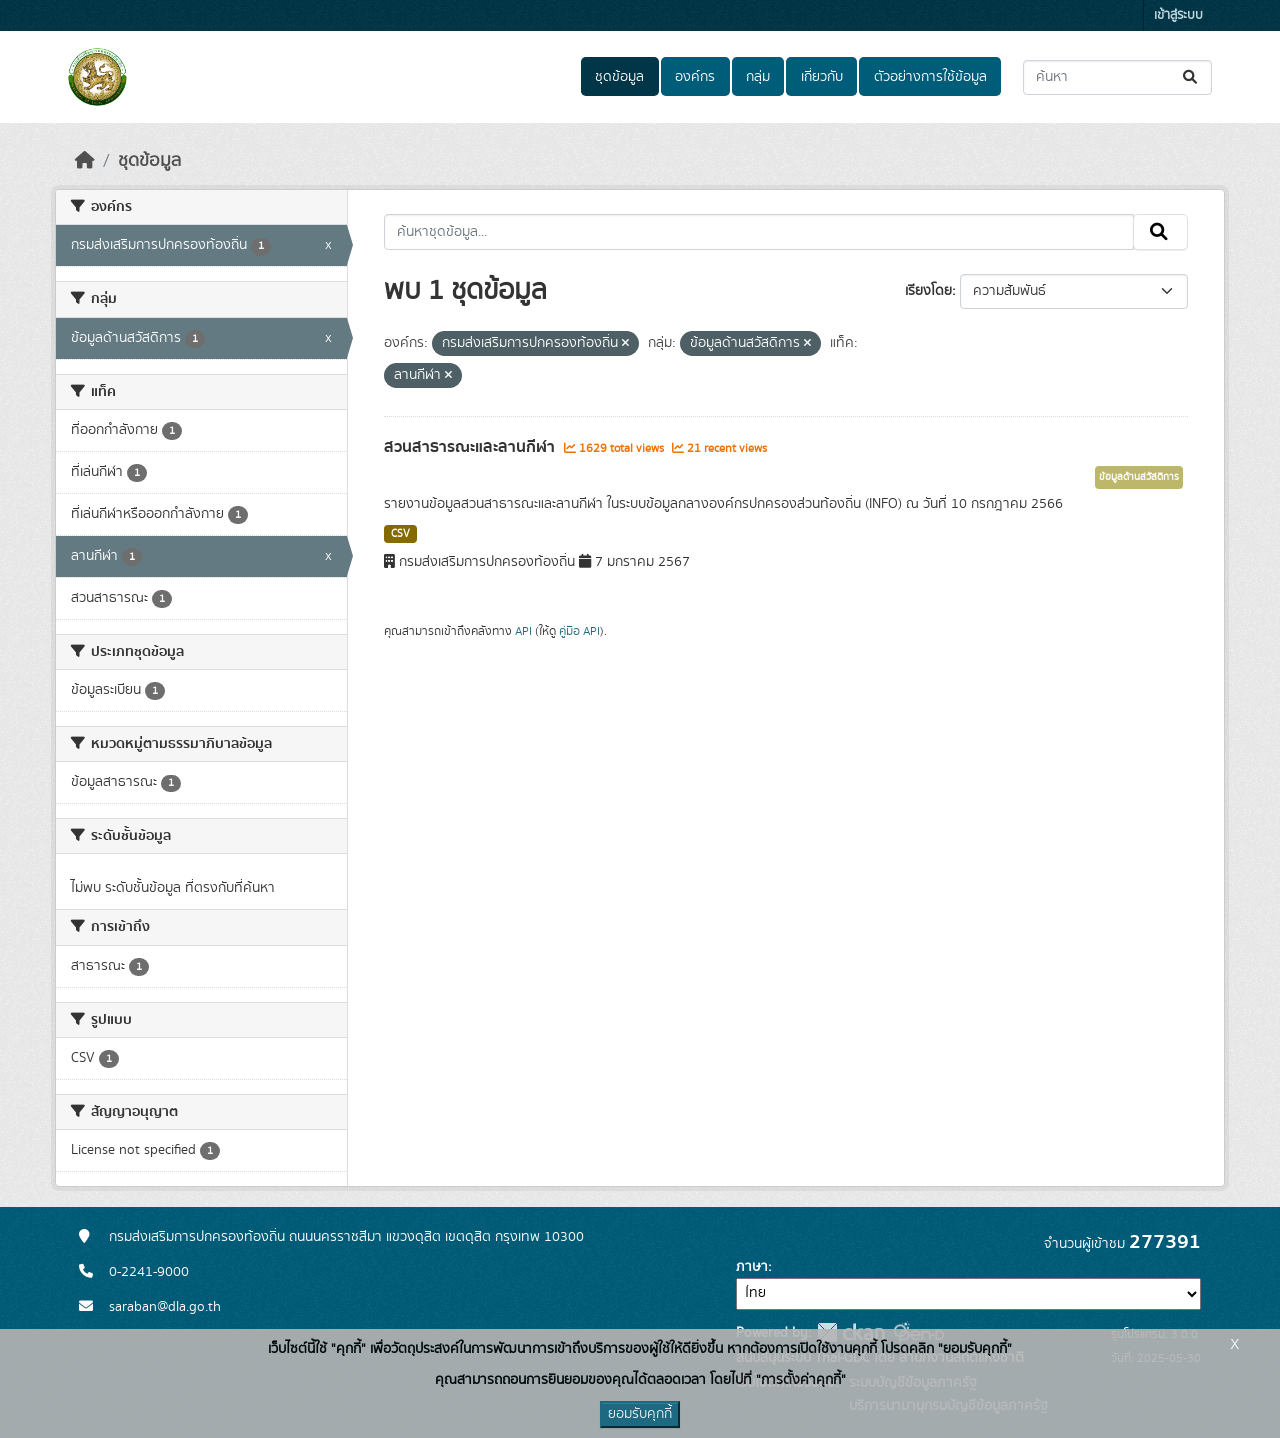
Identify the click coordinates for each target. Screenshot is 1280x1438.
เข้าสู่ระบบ (1178, 15)
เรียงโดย (928, 291)
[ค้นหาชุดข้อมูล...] (1117, 77)
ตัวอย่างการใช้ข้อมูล (930, 77)
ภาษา (752, 1267)
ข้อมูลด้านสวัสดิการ (1139, 477)
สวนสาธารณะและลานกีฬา (471, 447)
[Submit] (1191, 77)
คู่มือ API (579, 631)
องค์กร (695, 77)
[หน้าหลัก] (85, 161)
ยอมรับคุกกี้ (640, 1414)
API (523, 631)
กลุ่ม (758, 77)
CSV (400, 534)
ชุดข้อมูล (619, 77)
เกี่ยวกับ (822, 77)
